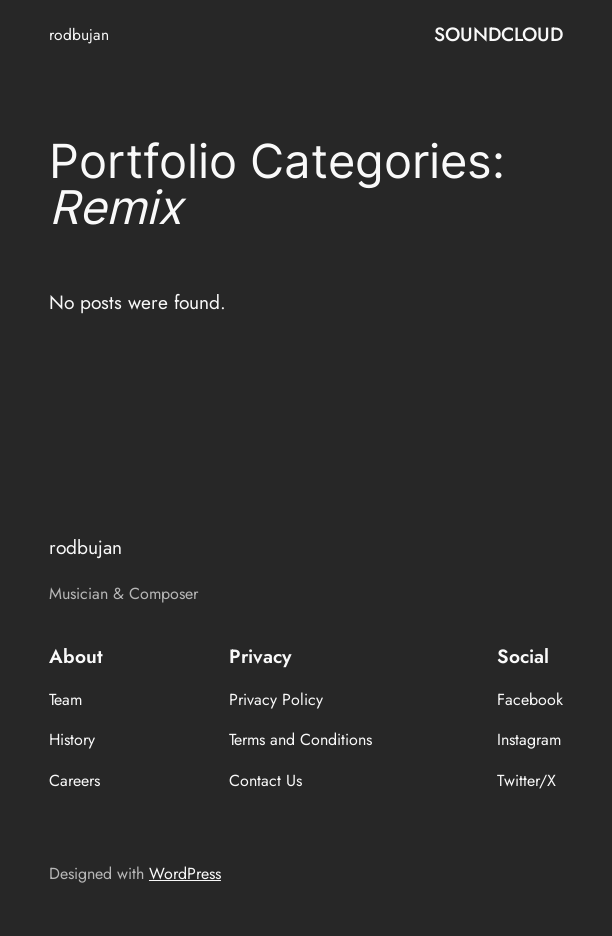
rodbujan (79, 34)
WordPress (185, 873)
